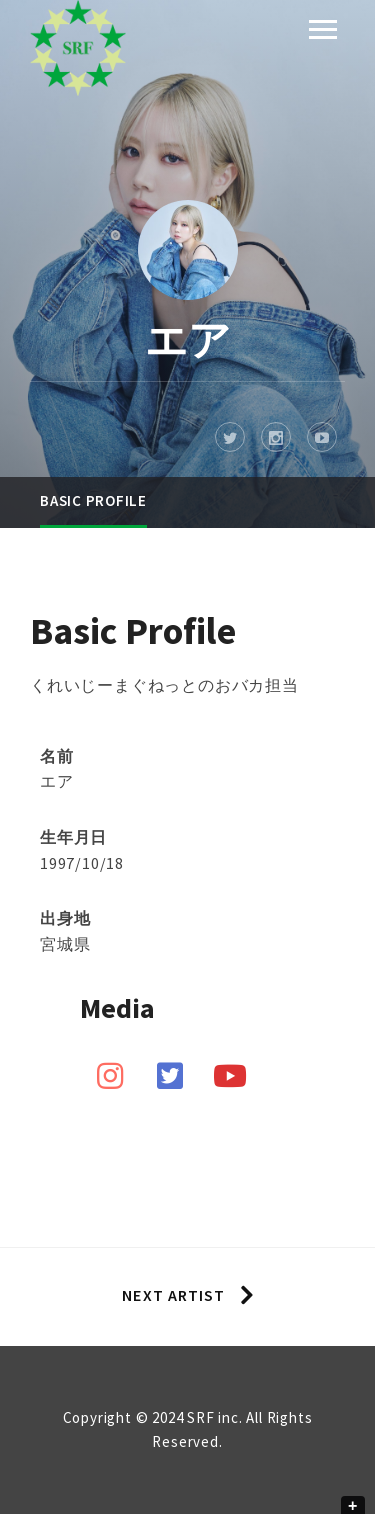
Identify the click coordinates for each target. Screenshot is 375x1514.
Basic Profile (93, 500)
